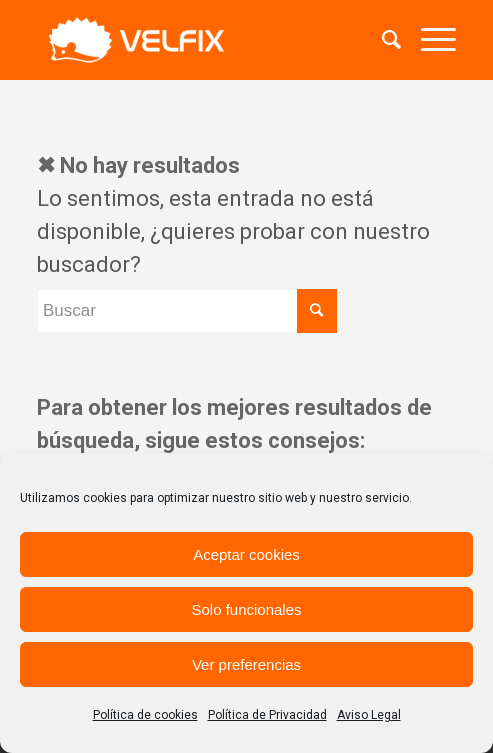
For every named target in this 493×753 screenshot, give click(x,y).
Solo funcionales (246, 609)
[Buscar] (381, 40)
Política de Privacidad (267, 715)
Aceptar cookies (246, 554)
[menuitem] (381, 40)
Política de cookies (145, 715)
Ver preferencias (246, 664)
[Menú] (428, 40)
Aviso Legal (369, 715)
